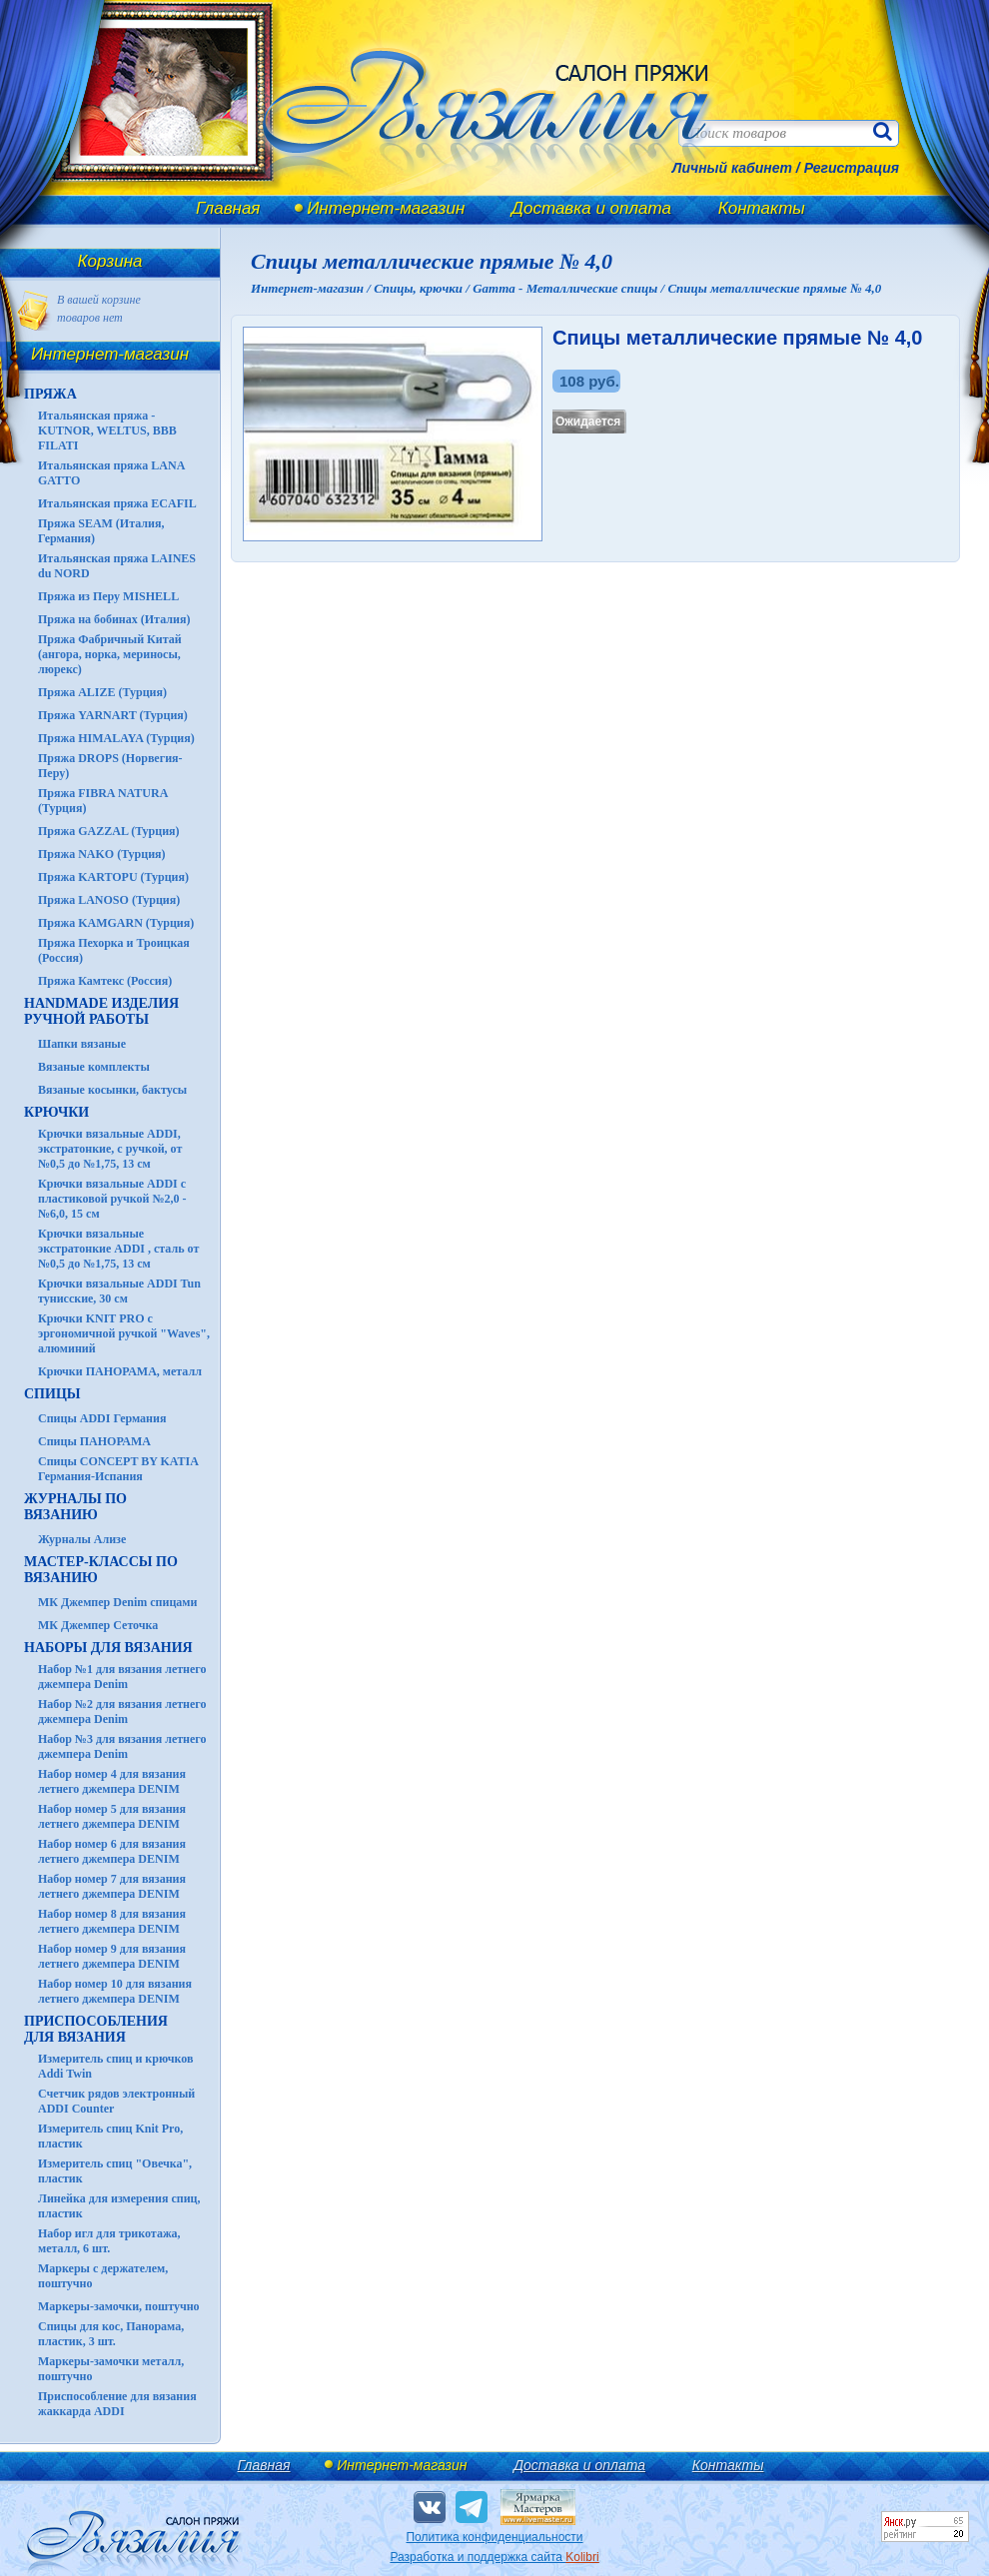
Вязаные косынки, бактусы (112, 1090)
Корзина (110, 261)
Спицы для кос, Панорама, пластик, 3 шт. (111, 2333)
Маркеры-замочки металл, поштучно (111, 2368)
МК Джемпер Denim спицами (117, 1602)
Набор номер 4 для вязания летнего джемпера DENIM (112, 1781)
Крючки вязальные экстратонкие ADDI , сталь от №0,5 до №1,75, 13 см (118, 1249)
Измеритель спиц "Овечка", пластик (115, 2170)
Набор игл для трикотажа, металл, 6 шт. (109, 2240)
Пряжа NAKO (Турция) (102, 854)
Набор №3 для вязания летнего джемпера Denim (122, 1746)
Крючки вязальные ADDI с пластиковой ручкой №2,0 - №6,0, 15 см (112, 1199)
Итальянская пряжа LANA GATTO (111, 472)
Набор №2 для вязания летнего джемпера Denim (122, 1711)
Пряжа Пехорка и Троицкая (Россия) (114, 950)
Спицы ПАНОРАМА (94, 1441)
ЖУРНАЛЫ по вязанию (75, 1506)
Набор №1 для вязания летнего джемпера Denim (122, 1676)
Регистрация (851, 168)
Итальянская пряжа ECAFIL (117, 503)
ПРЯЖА (50, 394)
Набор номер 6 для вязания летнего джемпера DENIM (112, 1851)
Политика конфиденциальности (494, 2537)
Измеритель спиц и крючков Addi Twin (115, 2066)
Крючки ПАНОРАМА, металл (120, 1371)
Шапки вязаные (82, 1044)
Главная (228, 208)
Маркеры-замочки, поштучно (119, 2306)
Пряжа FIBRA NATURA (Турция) (103, 800)
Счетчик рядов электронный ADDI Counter (116, 2101)
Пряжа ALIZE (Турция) (102, 692)
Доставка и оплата (591, 208)
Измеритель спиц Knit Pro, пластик (110, 2136)
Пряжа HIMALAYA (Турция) (116, 738)
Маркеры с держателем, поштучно (103, 2275)
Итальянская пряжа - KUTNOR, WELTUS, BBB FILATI (107, 430)
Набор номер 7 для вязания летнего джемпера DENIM (112, 1886)
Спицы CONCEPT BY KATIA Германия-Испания (118, 1468)
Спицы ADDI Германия (102, 1418)
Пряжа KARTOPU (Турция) (113, 877)
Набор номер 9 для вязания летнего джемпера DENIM (112, 1956)
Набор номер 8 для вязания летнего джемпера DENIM (112, 1921)
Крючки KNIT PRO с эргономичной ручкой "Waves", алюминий (124, 1333)
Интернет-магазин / (312, 288)
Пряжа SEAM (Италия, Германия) (101, 530)
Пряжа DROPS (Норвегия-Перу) (110, 765)
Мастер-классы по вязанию (101, 1569)
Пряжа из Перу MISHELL (108, 596)
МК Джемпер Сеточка (98, 1625)
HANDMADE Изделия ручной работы (101, 1011)
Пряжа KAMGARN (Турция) (116, 923)
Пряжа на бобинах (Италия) (114, 619)
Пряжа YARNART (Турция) (113, 715)
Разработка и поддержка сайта (494, 2557)
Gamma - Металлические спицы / (570, 288)
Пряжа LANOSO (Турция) (109, 900)
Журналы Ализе (82, 1539)
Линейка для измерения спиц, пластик (119, 2205)
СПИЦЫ (52, 1393)
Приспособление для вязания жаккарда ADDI (117, 2403)
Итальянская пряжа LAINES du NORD (117, 565)
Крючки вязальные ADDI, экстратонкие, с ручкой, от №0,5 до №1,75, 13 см (110, 1149)
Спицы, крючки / (423, 288)
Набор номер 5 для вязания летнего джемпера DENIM (112, 1816)
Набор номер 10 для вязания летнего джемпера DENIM (115, 1991)
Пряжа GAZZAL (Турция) (109, 831)
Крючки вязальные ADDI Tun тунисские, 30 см (119, 1291)
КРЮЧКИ (56, 1112)
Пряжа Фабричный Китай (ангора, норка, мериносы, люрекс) (110, 654)
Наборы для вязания (108, 1647)
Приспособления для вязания (96, 2029)
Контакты (761, 208)
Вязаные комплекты (94, 1067)
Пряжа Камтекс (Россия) (105, 981)
